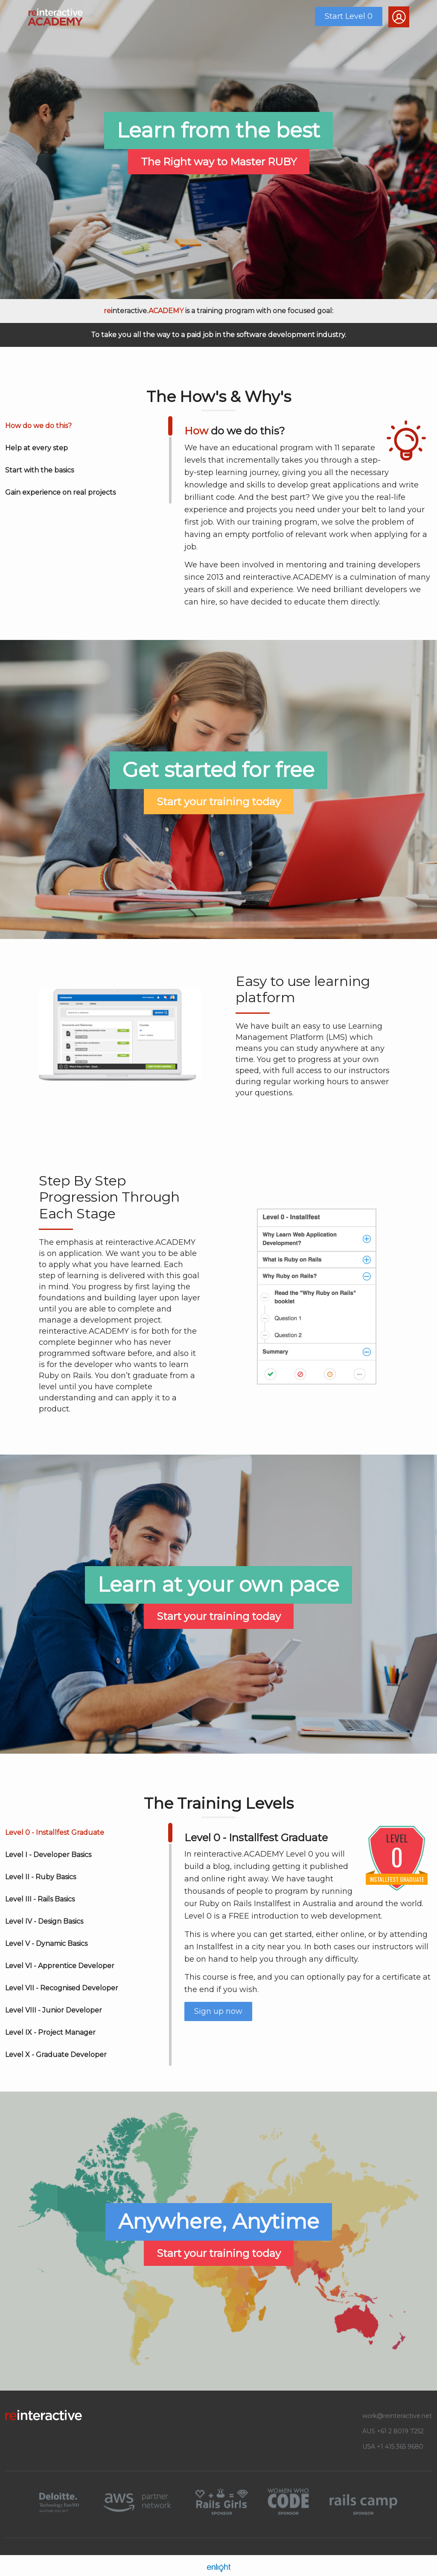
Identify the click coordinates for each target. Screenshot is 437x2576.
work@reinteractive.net (397, 2416)
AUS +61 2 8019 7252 (393, 2431)
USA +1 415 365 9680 (392, 2446)
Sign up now (218, 2011)
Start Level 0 (349, 16)
